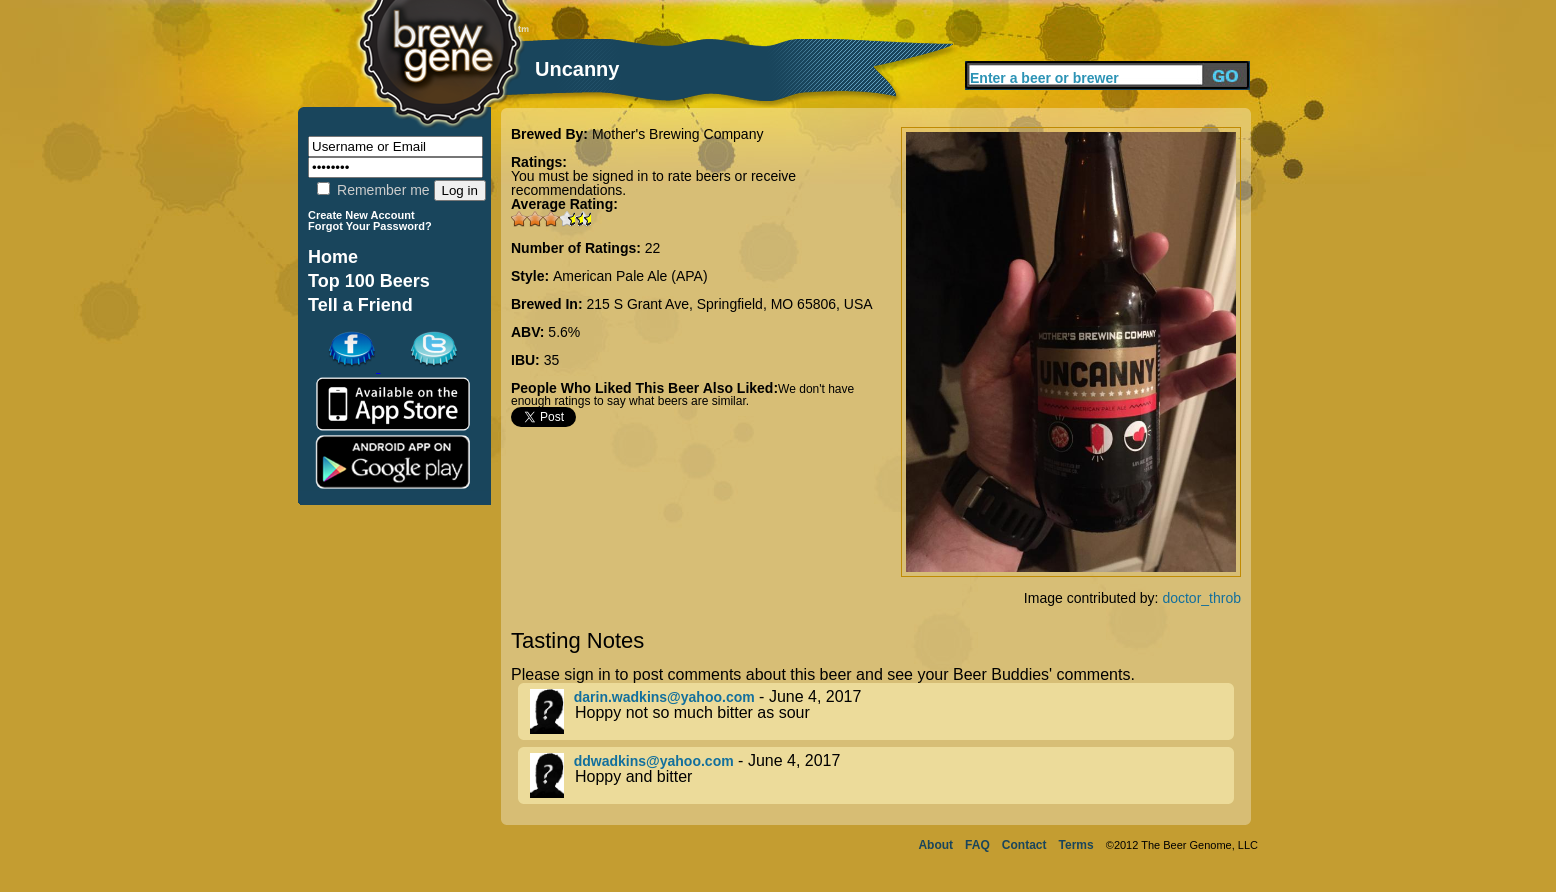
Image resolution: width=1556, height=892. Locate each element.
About (935, 845)
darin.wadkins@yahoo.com (664, 697)
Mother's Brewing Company (678, 134)
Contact (1024, 845)
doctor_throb (1201, 598)
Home (333, 257)
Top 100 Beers (369, 281)
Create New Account (361, 215)
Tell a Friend (360, 305)
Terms (1076, 845)
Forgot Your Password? (370, 226)
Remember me (373, 190)
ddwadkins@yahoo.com (654, 761)
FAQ (977, 845)
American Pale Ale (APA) (630, 276)
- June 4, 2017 (882, 711)
